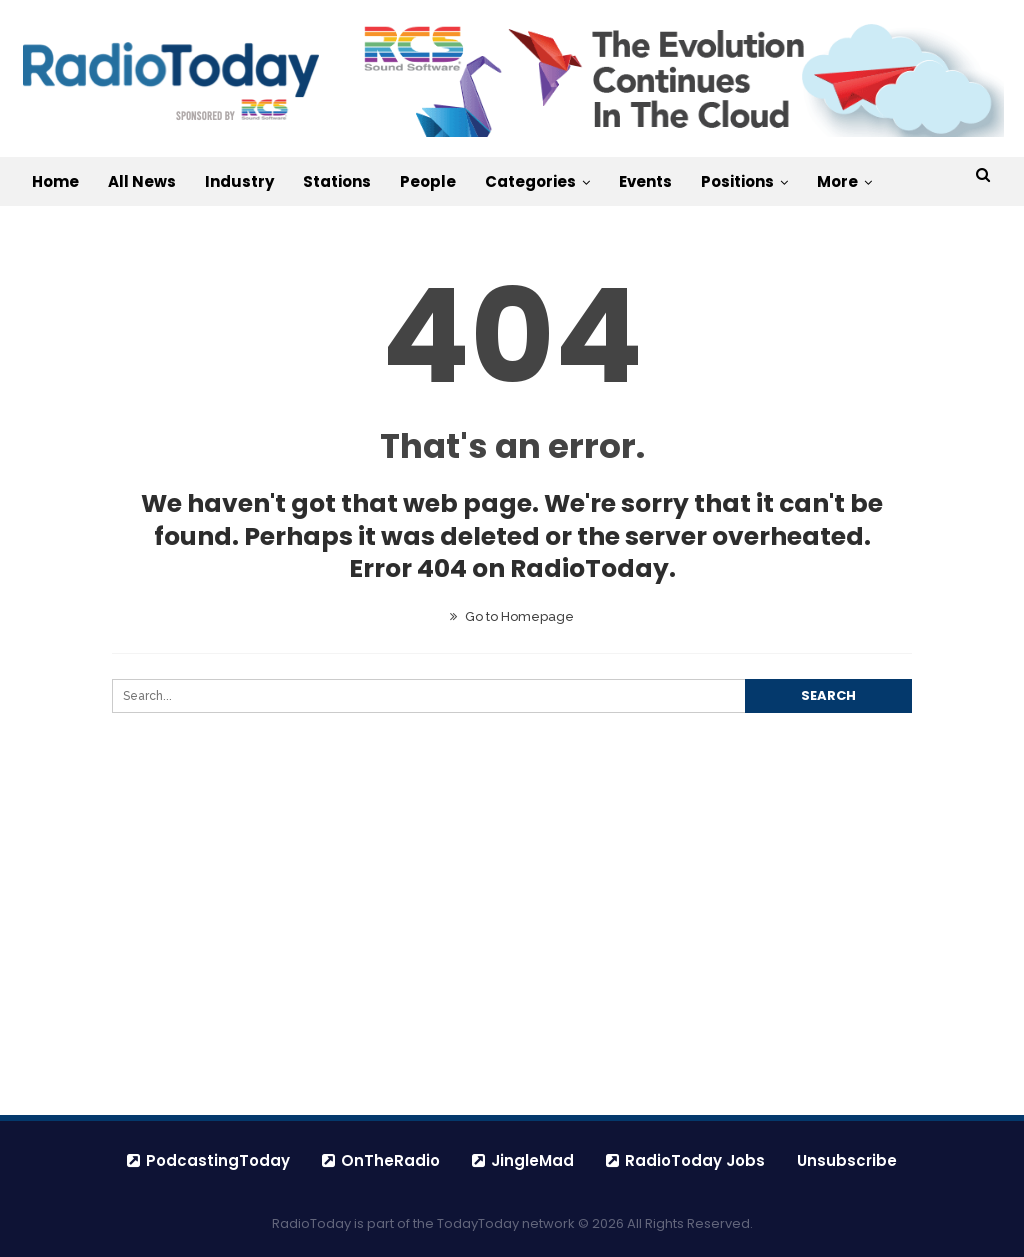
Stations (337, 181)
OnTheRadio (381, 1160)
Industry (239, 181)
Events (645, 181)
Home (55, 181)
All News (142, 181)
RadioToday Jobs (685, 1160)
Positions (737, 181)
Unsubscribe (847, 1160)
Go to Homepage (512, 616)
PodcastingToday (208, 1160)
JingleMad (523, 1160)
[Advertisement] (512, 961)
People (428, 181)
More (837, 181)
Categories (530, 181)
